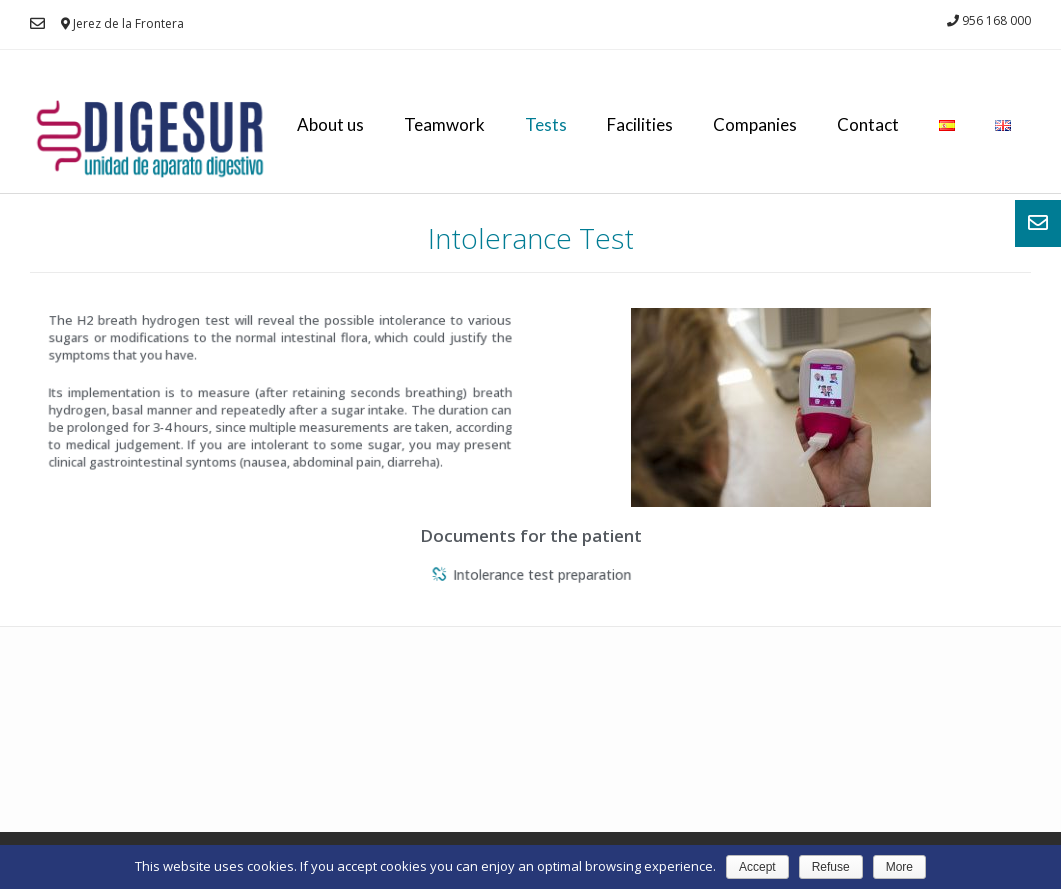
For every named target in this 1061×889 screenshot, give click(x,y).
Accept (757, 867)
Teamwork (444, 124)
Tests (546, 124)
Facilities (640, 124)
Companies (755, 124)
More (899, 867)
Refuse (831, 867)
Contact (868, 124)
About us (330, 124)
